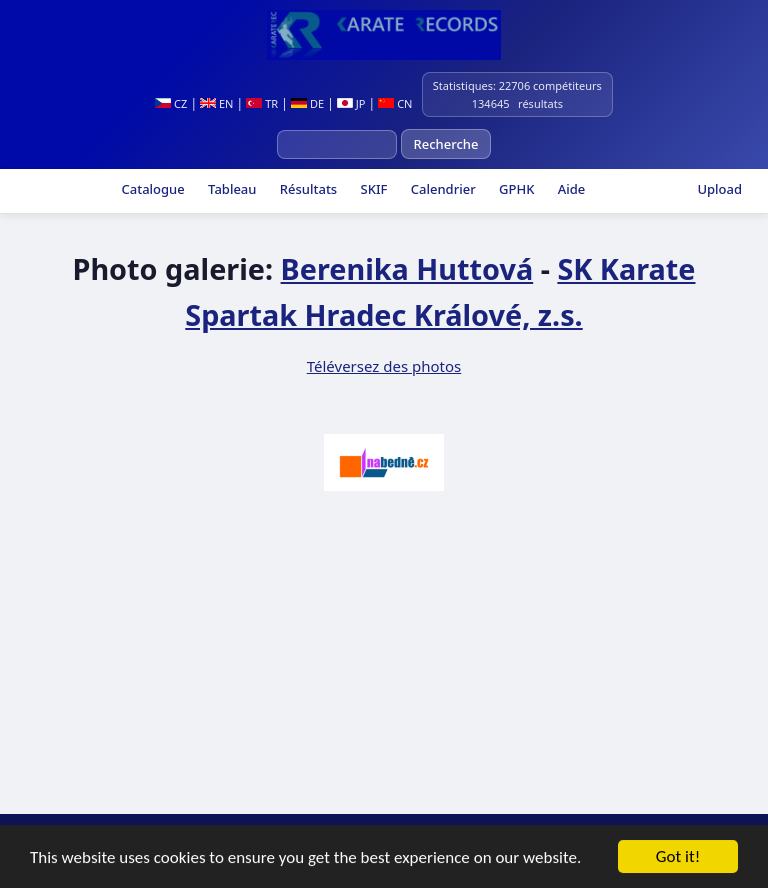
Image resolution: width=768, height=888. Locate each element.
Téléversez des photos (384, 366)
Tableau (231, 189)
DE (307, 103)
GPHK (515, 189)
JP (351, 103)
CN (395, 103)
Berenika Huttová (407, 268)
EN (216, 103)
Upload (719, 189)
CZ (171, 103)
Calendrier (441, 189)
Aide (569, 189)
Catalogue (151, 189)
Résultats (306, 189)
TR (262, 103)
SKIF (372, 189)
